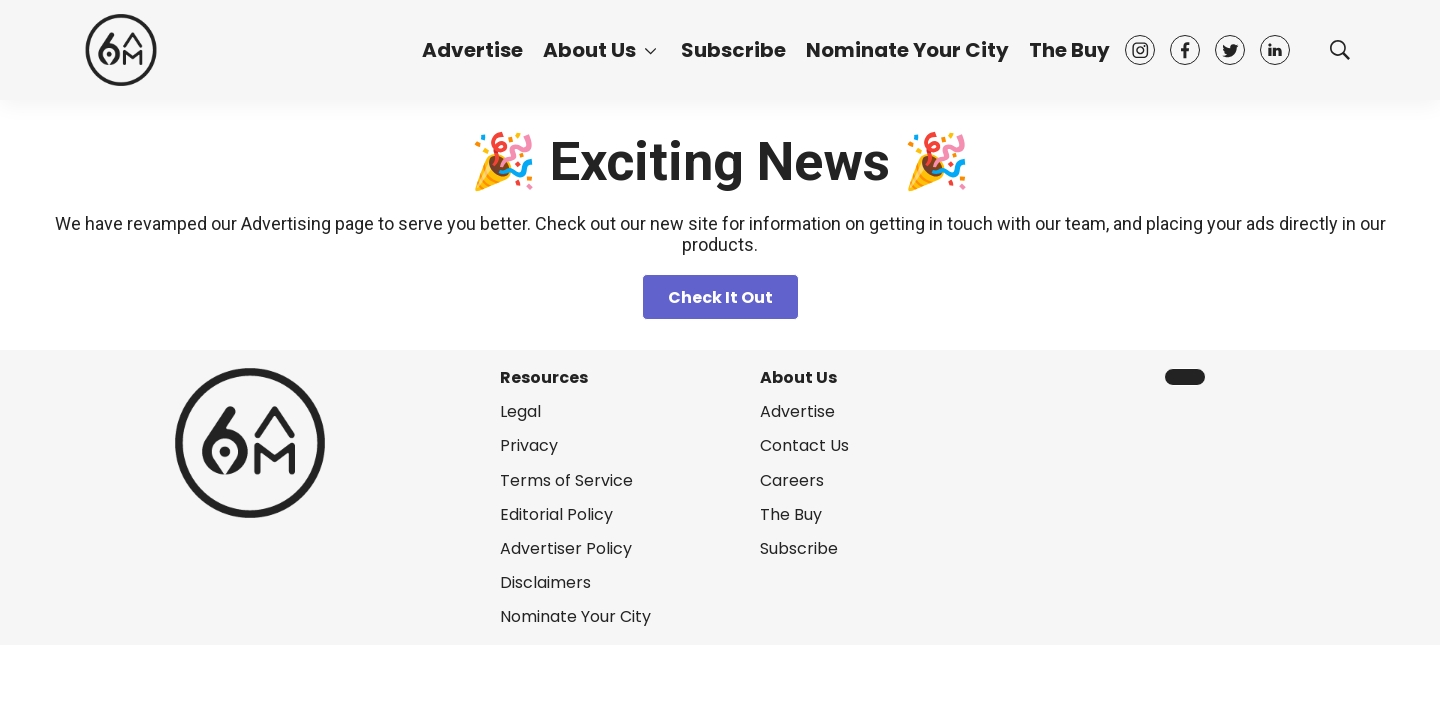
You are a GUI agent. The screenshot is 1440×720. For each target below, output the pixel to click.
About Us (589, 50)
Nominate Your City (907, 50)
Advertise (472, 50)
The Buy (1069, 50)
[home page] (121, 49)
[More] (650, 50)
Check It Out (720, 297)
